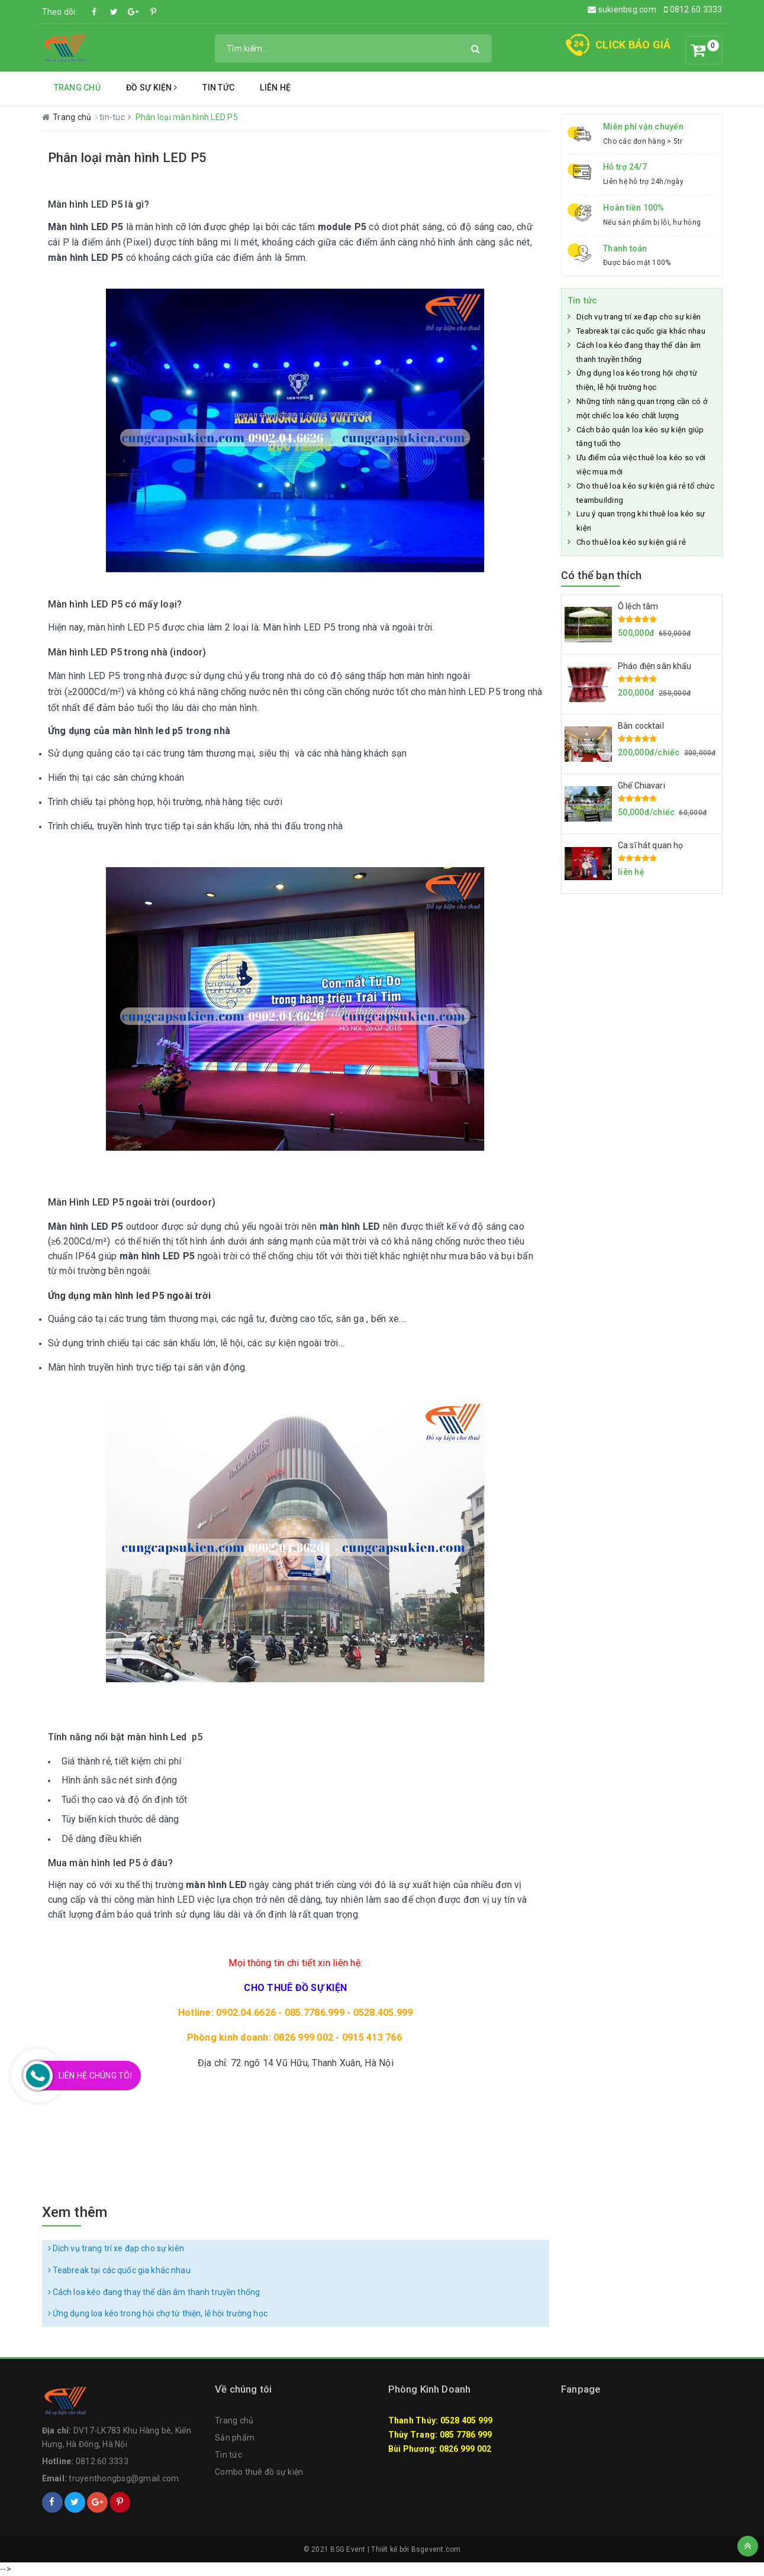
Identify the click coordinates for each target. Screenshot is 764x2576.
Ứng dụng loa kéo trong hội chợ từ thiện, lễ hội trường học (157, 2313)
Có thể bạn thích (601, 575)
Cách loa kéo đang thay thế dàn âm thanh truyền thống (154, 2292)
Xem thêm (75, 2212)
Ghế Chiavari (641, 785)
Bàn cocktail (641, 726)
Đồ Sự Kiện (151, 87)
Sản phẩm (234, 2437)
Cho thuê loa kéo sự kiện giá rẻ (631, 542)
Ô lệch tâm (638, 606)
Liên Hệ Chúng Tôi (95, 2075)
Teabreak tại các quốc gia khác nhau (119, 2270)
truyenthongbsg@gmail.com (124, 2478)
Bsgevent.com (436, 2549)
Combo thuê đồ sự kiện (259, 2472)
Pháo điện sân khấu (655, 666)
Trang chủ (77, 87)
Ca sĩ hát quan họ (650, 845)
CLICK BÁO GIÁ (632, 44)
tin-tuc (113, 117)
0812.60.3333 (693, 9)
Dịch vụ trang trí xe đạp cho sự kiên (116, 2248)
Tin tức (218, 87)
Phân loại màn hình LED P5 (127, 157)
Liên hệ (275, 87)
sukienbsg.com (622, 9)
